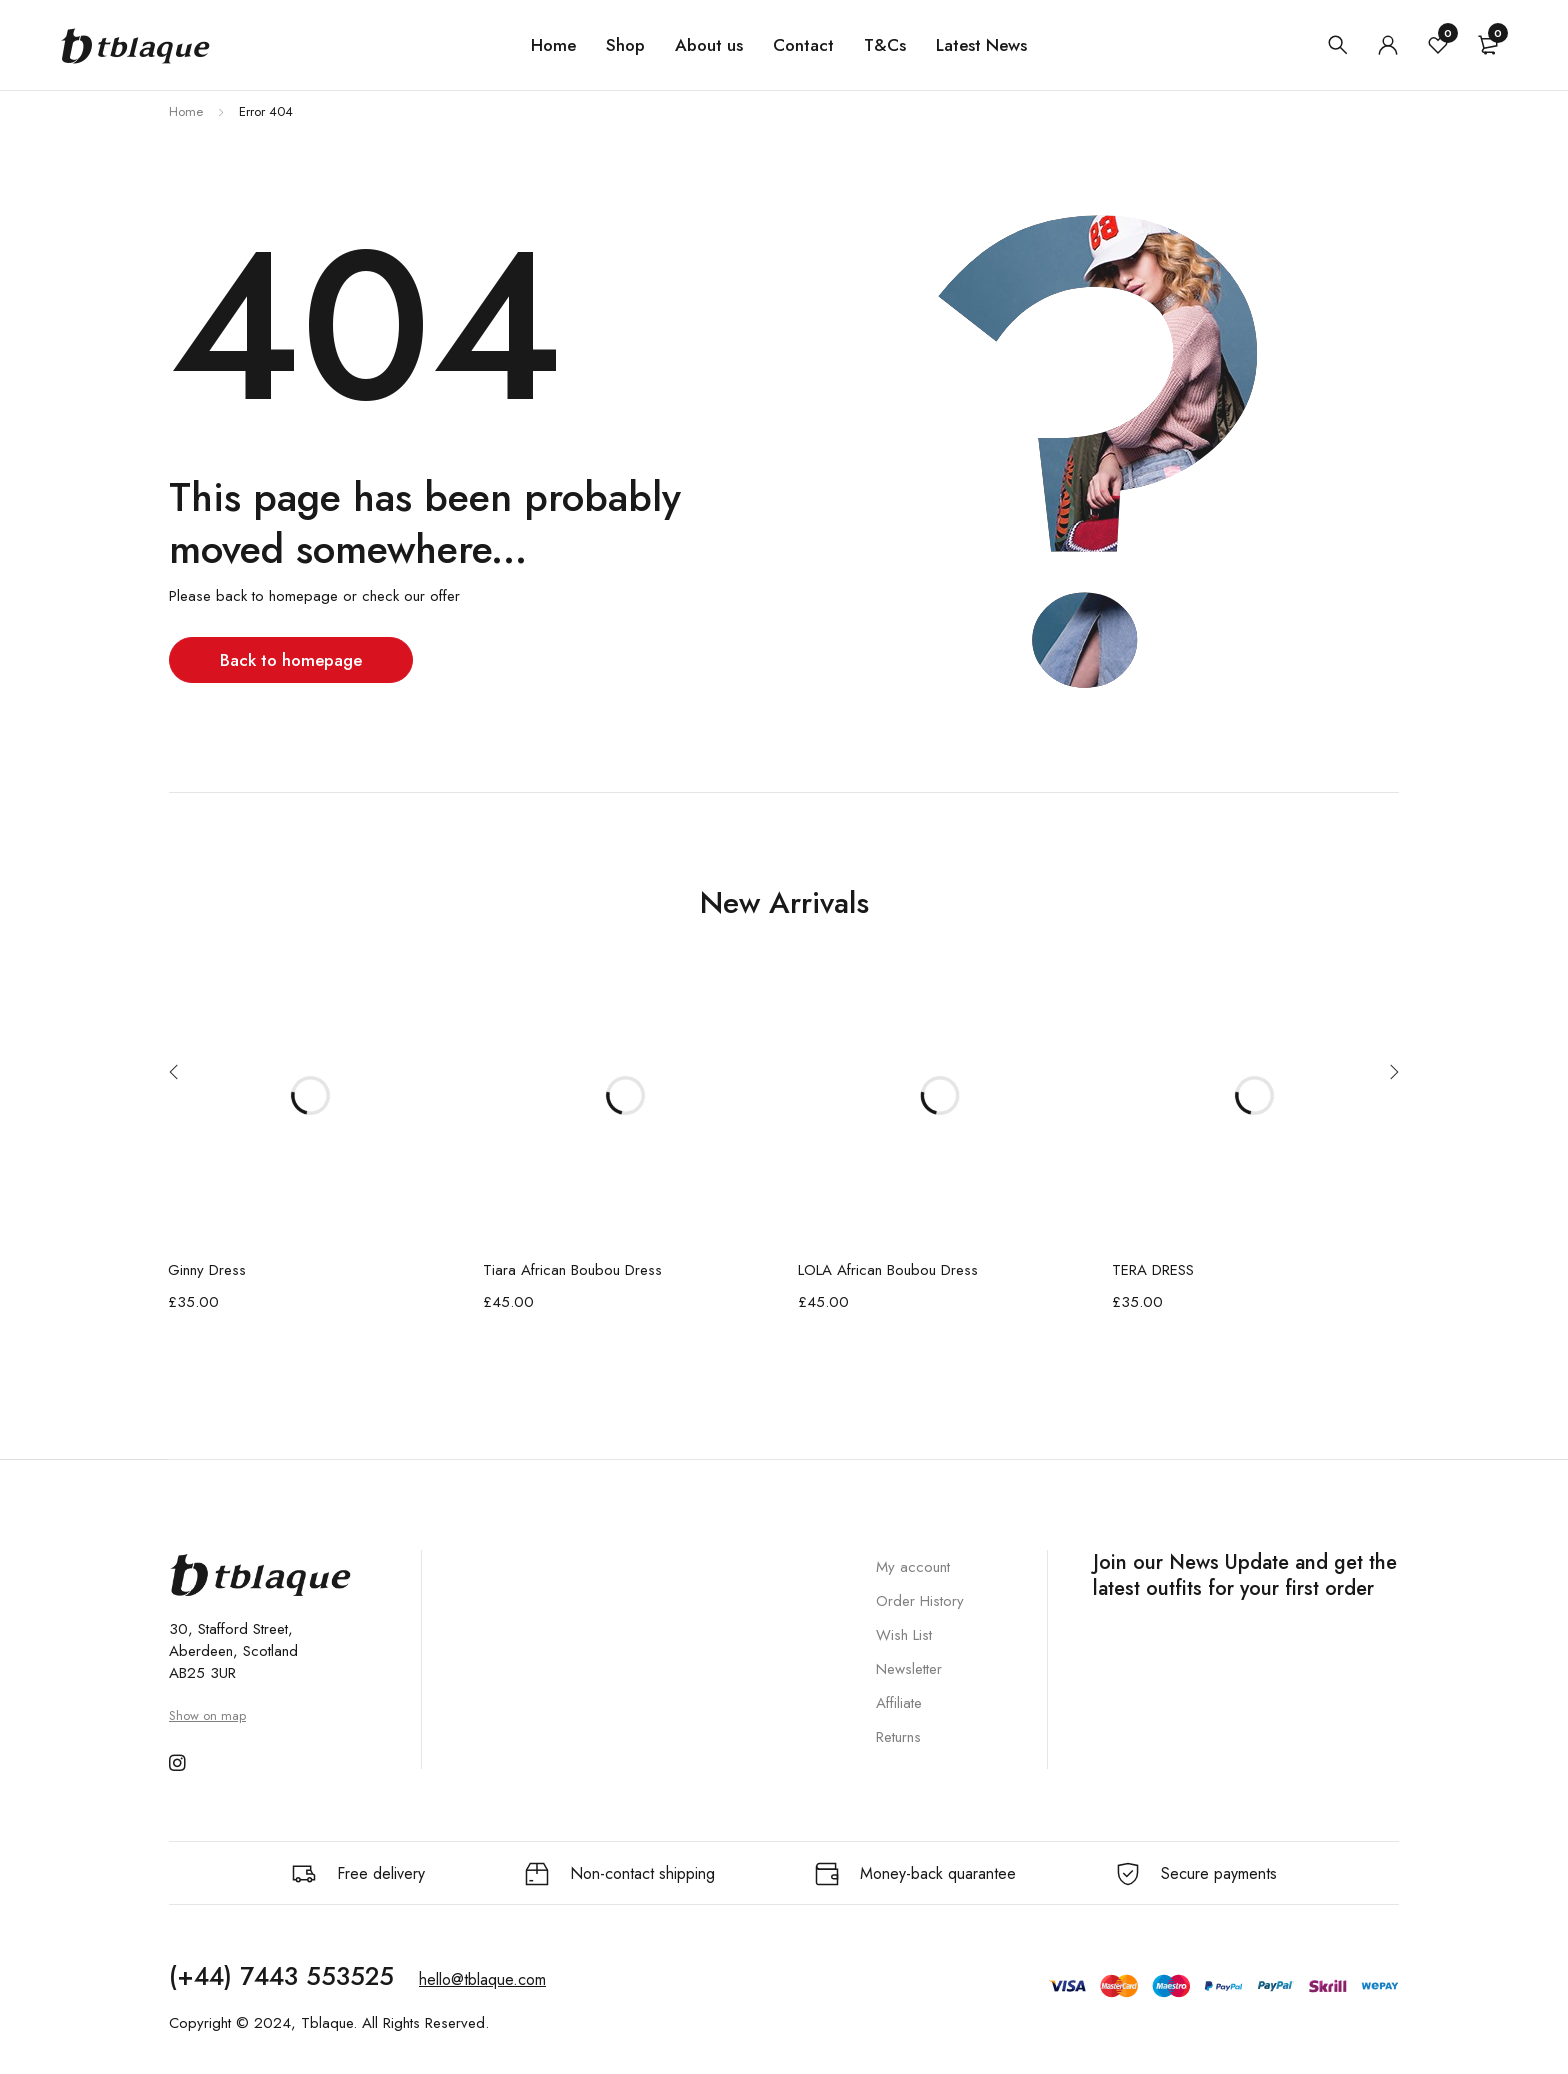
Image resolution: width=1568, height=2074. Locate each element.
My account (913, 1567)
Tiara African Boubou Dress (572, 1270)
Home (186, 111)
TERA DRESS (1153, 1270)
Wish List (904, 1635)
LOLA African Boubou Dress (888, 1270)
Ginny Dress (207, 1270)
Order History (920, 1601)
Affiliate (899, 1703)
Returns (898, 1737)
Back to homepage (293, 659)
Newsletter (909, 1669)
